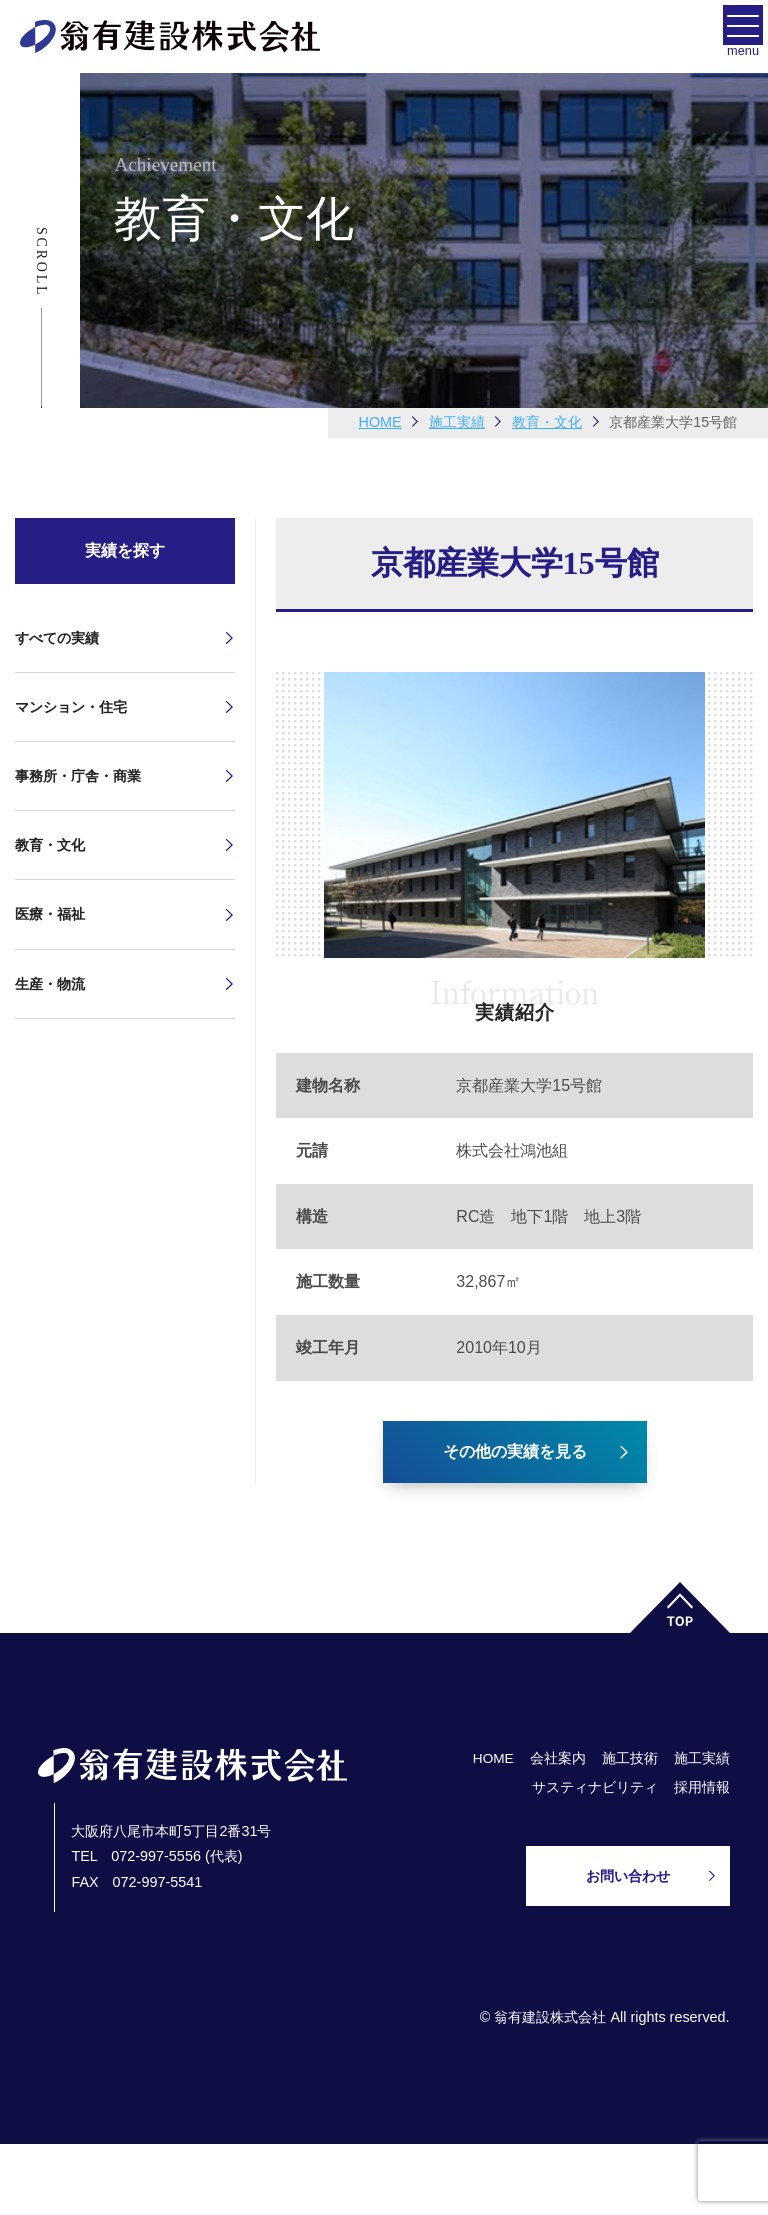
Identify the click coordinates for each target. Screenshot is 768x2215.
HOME (380, 422)
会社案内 (558, 1758)
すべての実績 (57, 638)
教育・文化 (50, 845)
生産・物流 (50, 984)
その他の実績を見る (515, 1451)
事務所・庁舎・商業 (78, 776)
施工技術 (630, 1758)
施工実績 (702, 1758)
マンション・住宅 (71, 707)
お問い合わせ (628, 1876)
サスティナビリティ (595, 1787)
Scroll (41, 262)
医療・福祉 (50, 914)
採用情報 (702, 1787)
